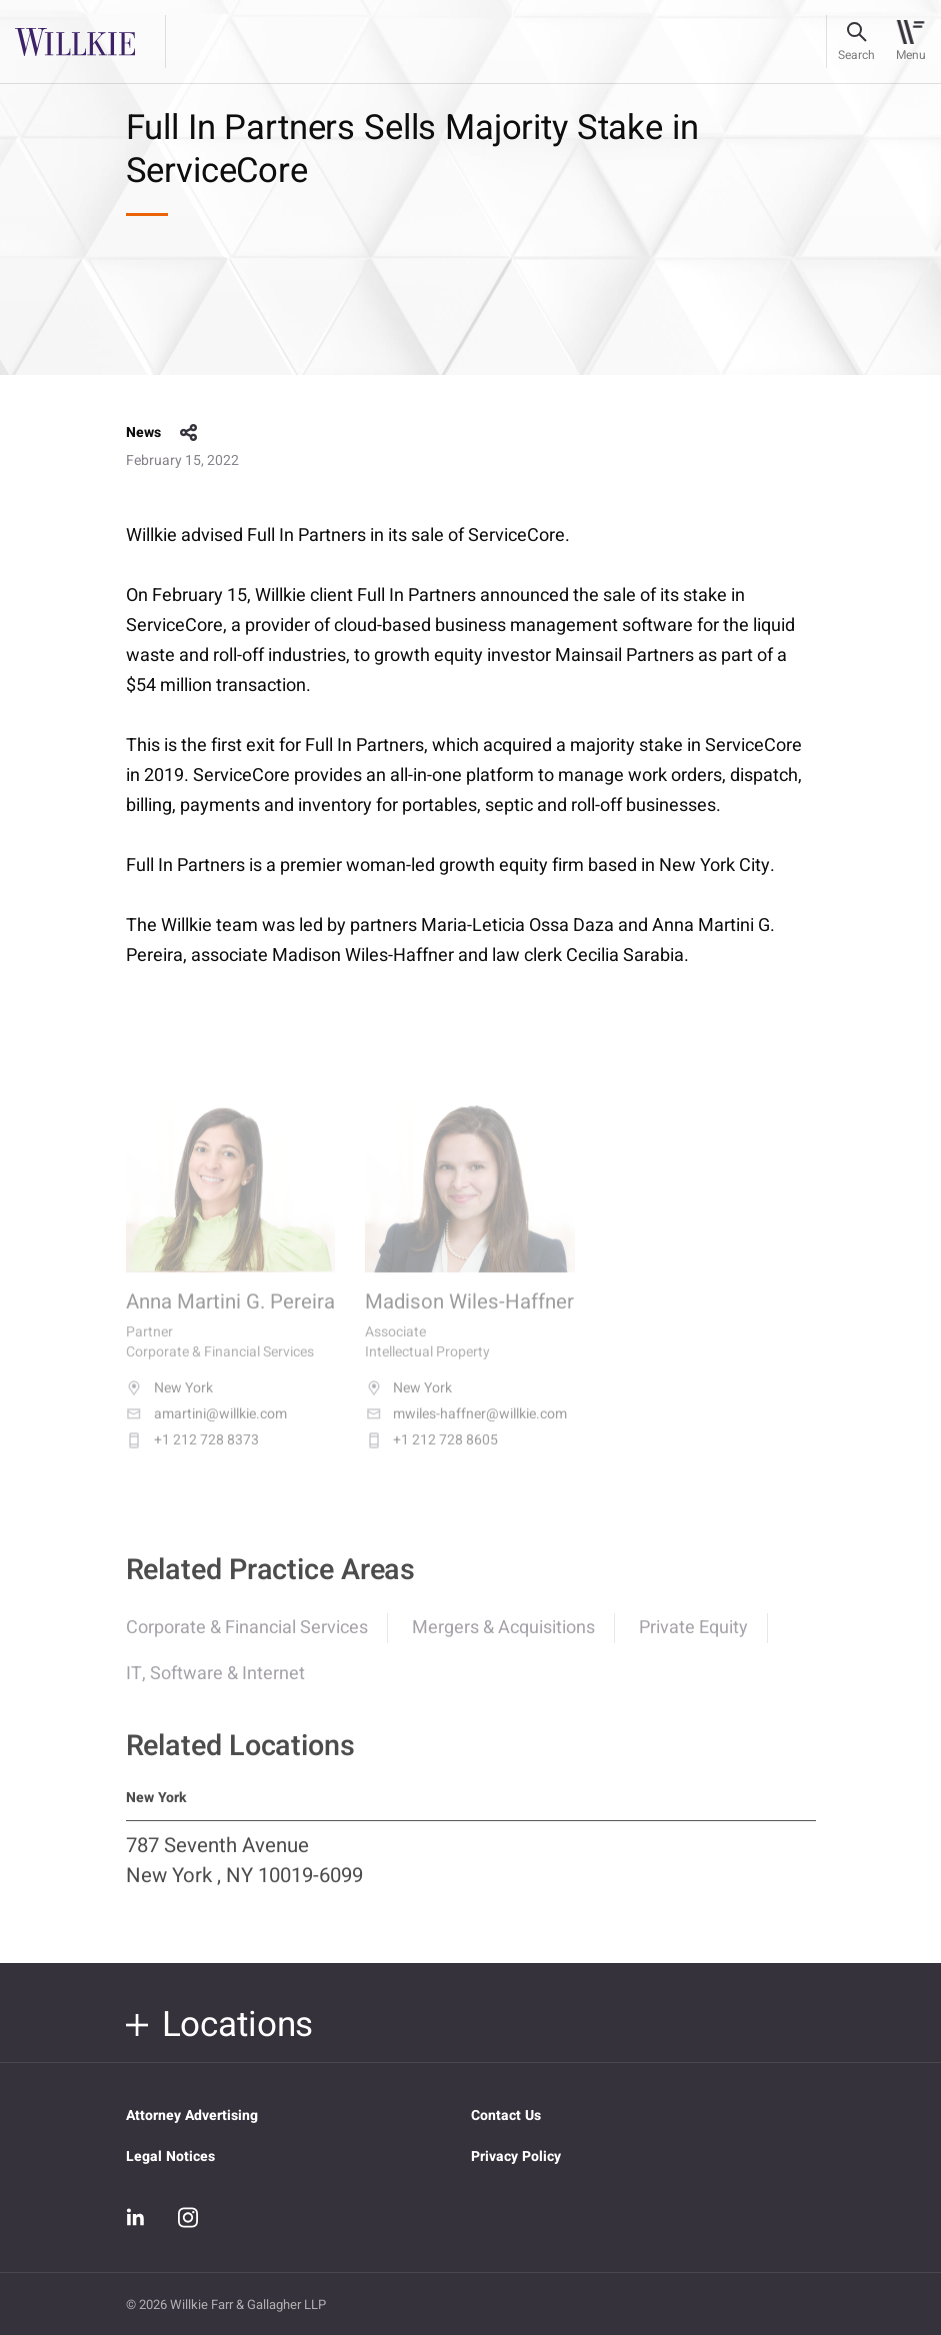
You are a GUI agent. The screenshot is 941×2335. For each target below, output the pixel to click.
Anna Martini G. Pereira (230, 1317)
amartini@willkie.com (206, 1429)
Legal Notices (170, 2156)
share (189, 433)
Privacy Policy (516, 2156)
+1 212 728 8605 (431, 1455)
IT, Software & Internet (215, 1684)
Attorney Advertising (192, 2115)
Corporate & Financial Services (247, 1638)
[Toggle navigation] (910, 42)
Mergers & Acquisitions (503, 1638)
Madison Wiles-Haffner (469, 1317)
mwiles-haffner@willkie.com (466, 1429)
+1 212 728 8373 (192, 1455)
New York (169, 1403)
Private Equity (693, 1638)
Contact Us (506, 2115)
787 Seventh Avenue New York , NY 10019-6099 (244, 1873)
